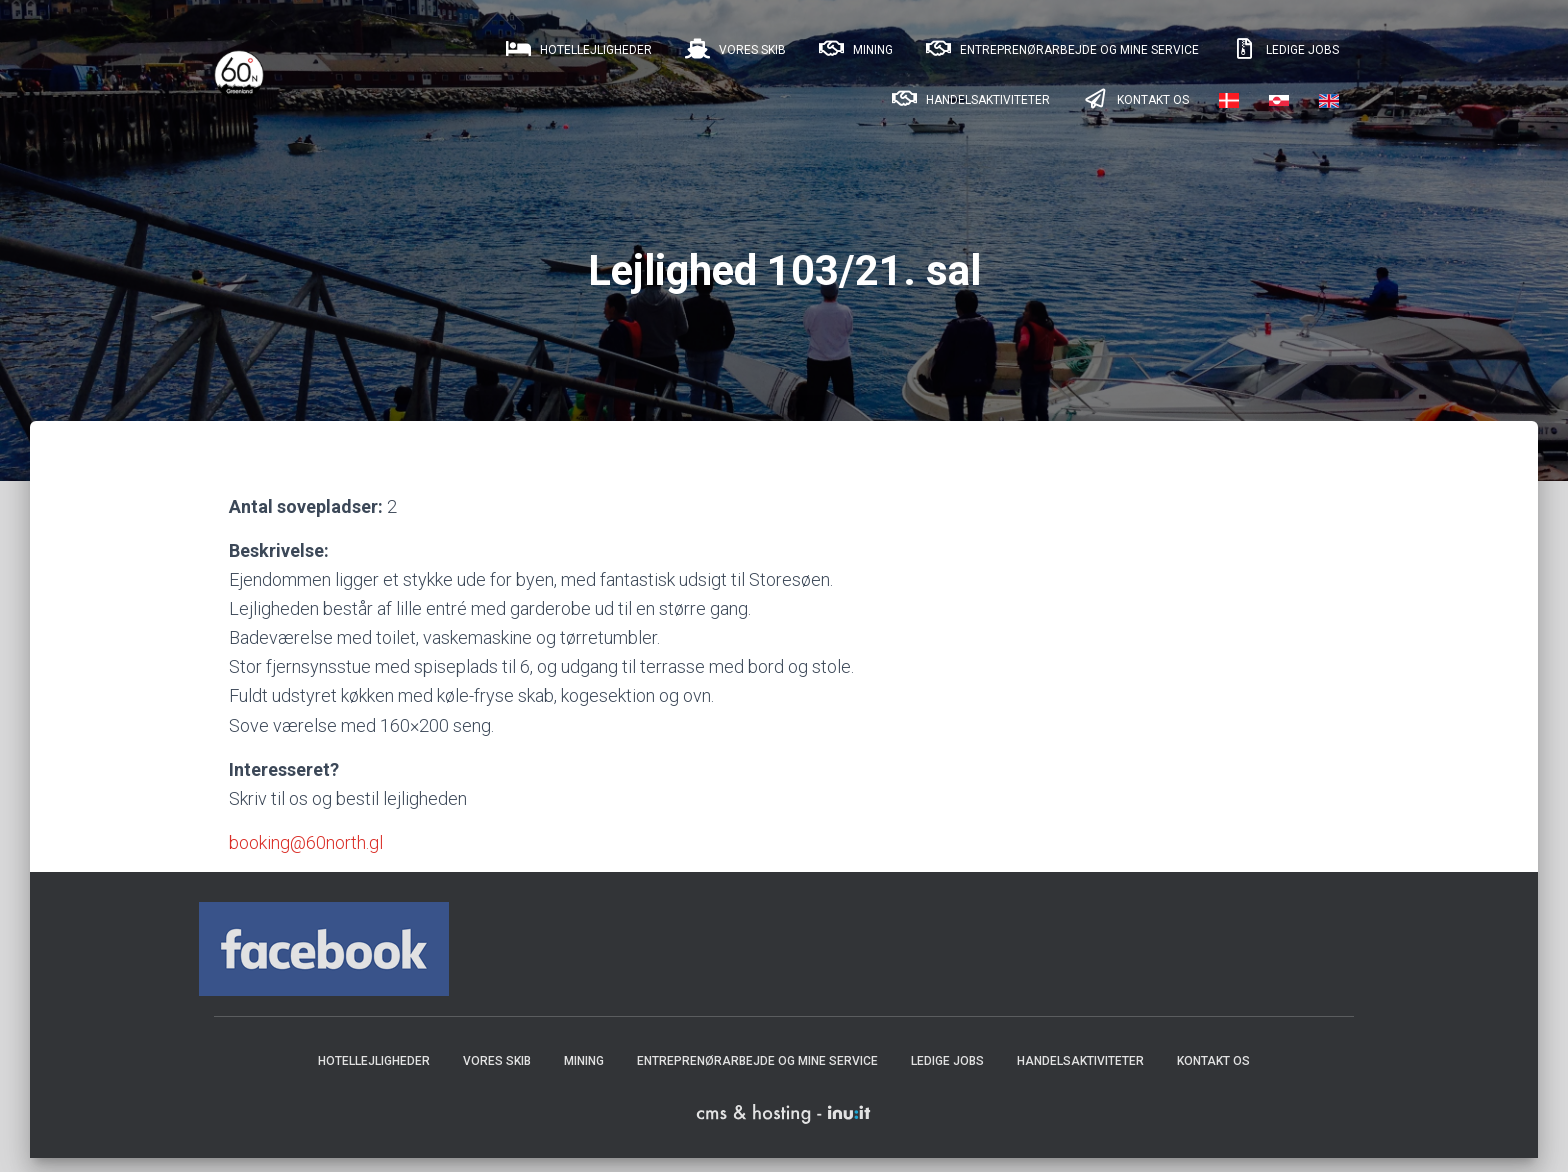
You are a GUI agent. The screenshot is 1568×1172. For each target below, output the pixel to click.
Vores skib (734, 49)
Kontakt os (1134, 99)
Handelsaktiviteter (969, 99)
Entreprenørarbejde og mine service (1061, 49)
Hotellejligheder (577, 49)
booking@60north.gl (306, 856)
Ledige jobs (1284, 49)
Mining (854, 49)
